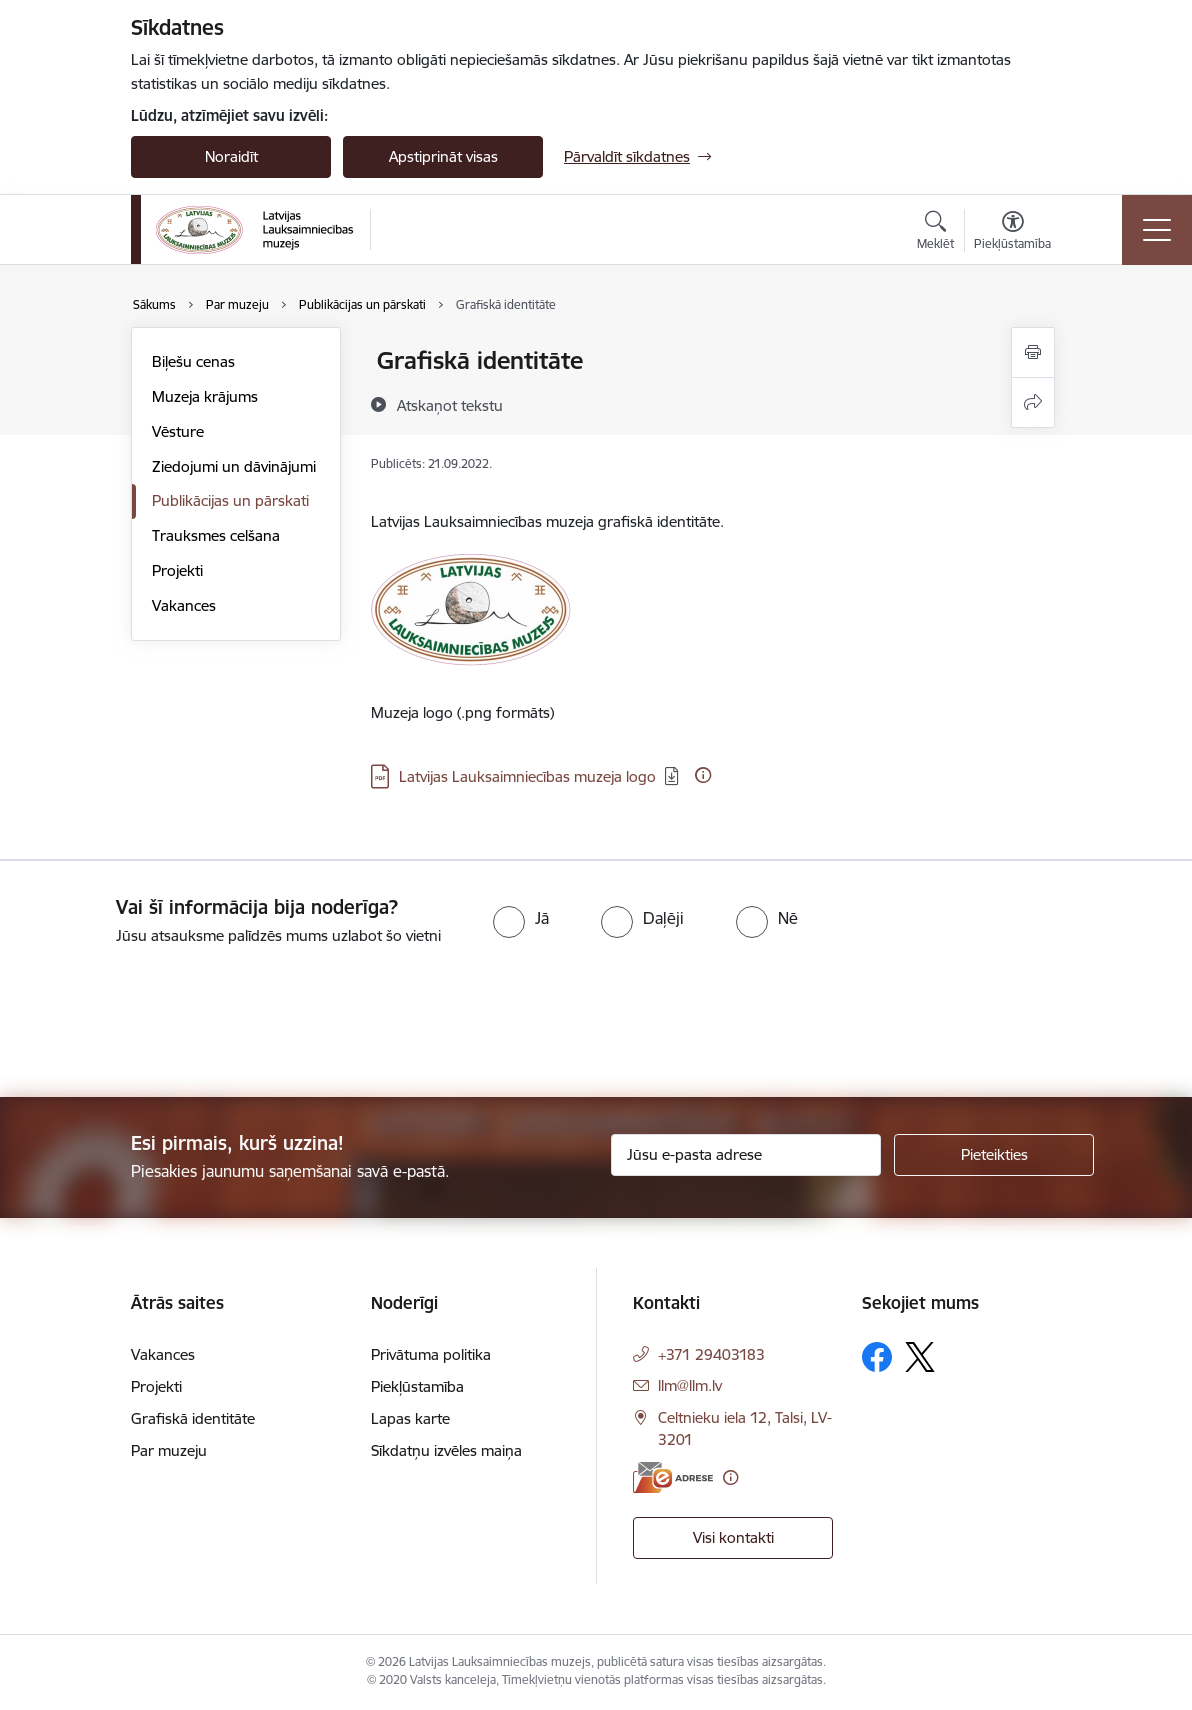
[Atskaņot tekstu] (450, 405)
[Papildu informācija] (703, 775)
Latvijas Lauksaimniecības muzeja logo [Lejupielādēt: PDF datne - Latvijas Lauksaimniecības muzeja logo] (527, 776)
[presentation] (167, 1023)
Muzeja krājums (205, 396)
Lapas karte (410, 1418)
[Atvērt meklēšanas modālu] (935, 233)
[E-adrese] (673, 1477)
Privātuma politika (431, 1354)
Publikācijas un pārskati (230, 500)
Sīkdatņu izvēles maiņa (446, 1450)
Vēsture (178, 431)
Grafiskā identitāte (193, 1418)
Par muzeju (169, 1450)
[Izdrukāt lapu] (1033, 352)
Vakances (184, 605)
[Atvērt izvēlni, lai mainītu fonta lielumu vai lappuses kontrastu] (1012, 233)
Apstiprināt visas (443, 156)
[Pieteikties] (994, 1155)
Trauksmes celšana (216, 535)
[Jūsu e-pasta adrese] (746, 1155)
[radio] (521, 918)
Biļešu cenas (193, 361)
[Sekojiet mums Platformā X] (920, 1357)
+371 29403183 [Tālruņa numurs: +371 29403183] (711, 1354)
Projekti (177, 570)
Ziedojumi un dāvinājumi (234, 466)
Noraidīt (231, 156)
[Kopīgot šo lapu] (1033, 402)
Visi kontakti (733, 1537)
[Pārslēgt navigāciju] (1157, 230)
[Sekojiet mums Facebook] (877, 1357)
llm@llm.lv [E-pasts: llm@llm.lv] (690, 1385)
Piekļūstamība (417, 1386)
